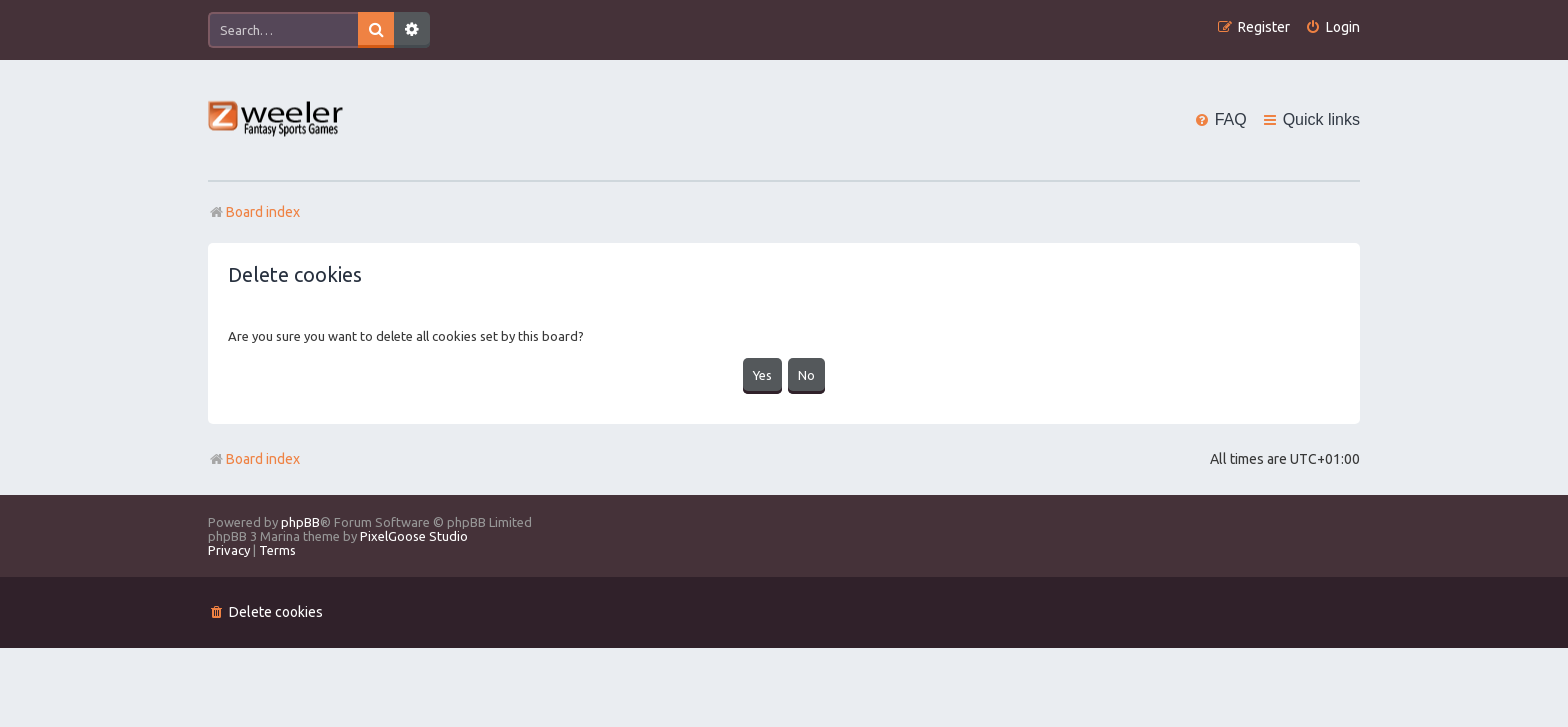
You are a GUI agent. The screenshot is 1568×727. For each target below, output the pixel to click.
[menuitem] (1332, 27)
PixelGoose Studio (414, 536)
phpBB (300, 522)
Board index (254, 459)
